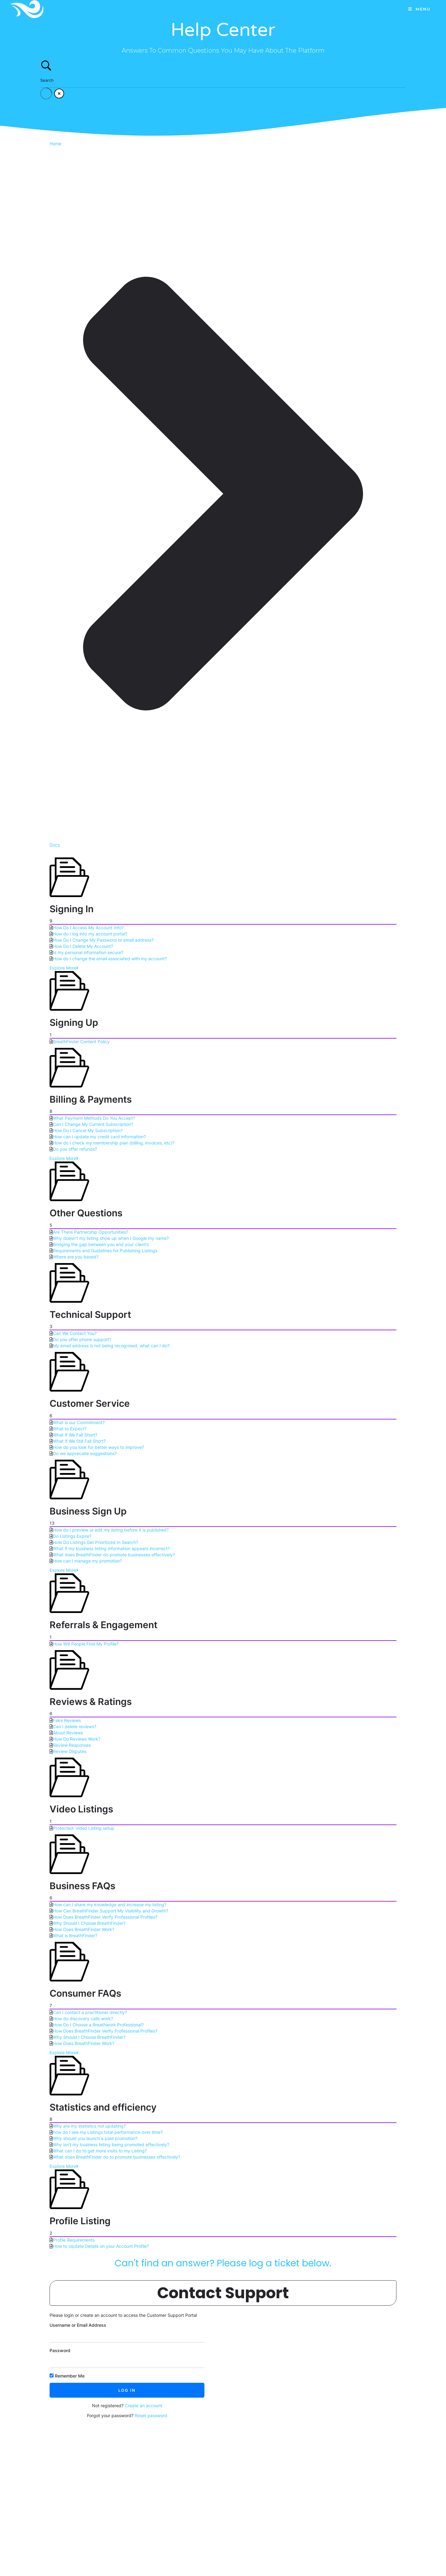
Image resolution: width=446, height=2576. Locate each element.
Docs (55, 845)
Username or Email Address (78, 2325)
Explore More (64, 967)
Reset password (151, 2415)
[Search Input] (223, 80)
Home (55, 143)
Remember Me (67, 2375)
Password (60, 2350)
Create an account (143, 2405)
